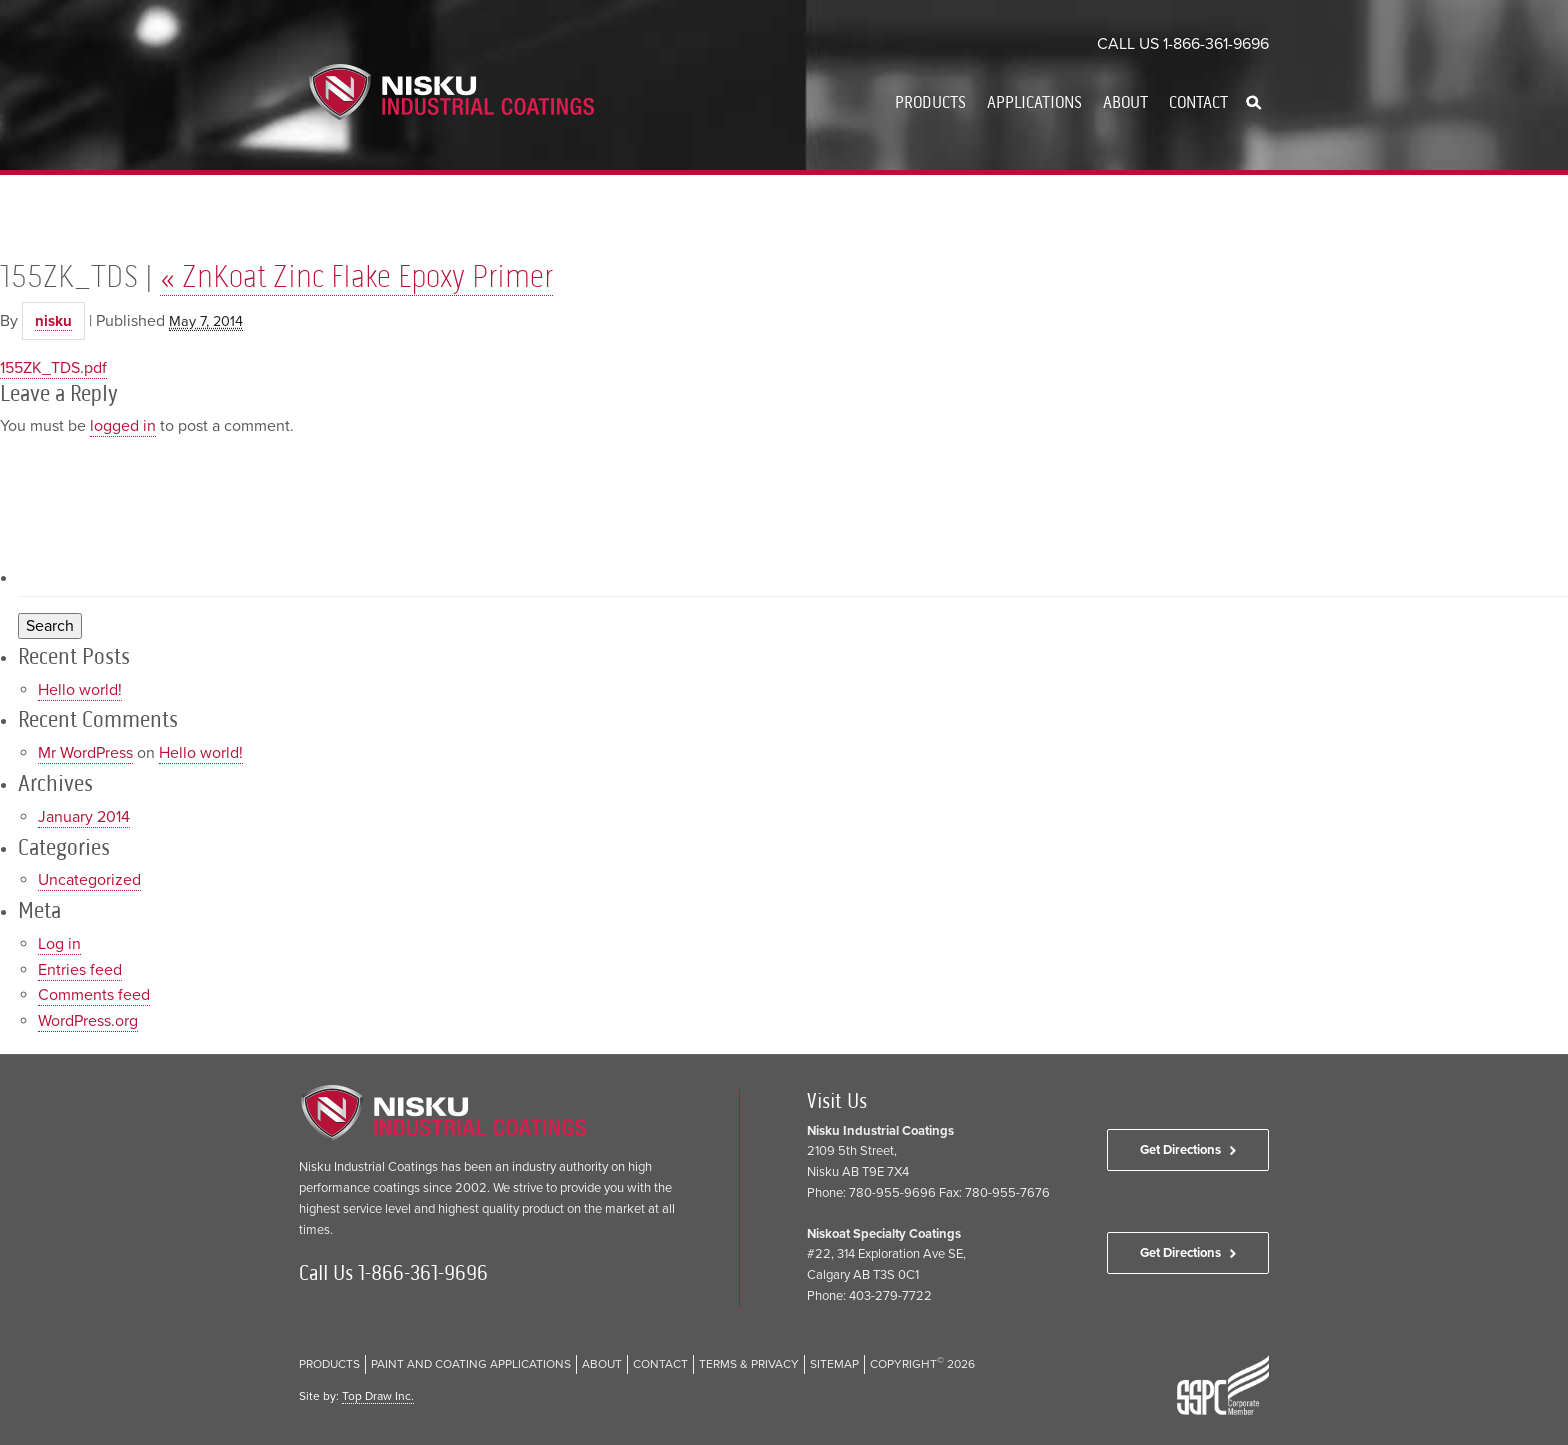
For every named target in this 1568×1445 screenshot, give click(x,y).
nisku (53, 321)
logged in (123, 426)
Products (930, 102)
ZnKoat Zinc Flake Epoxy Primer (356, 276)
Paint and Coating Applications (471, 1364)
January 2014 (84, 817)
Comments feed (94, 995)
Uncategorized (89, 880)
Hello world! (80, 690)
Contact (1198, 102)
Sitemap (834, 1364)
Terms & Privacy (749, 1364)
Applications (1034, 102)
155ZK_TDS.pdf (53, 368)
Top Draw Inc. (378, 1396)
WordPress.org (88, 1021)
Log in (59, 944)
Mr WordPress (85, 753)
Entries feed (80, 970)
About (1125, 102)
